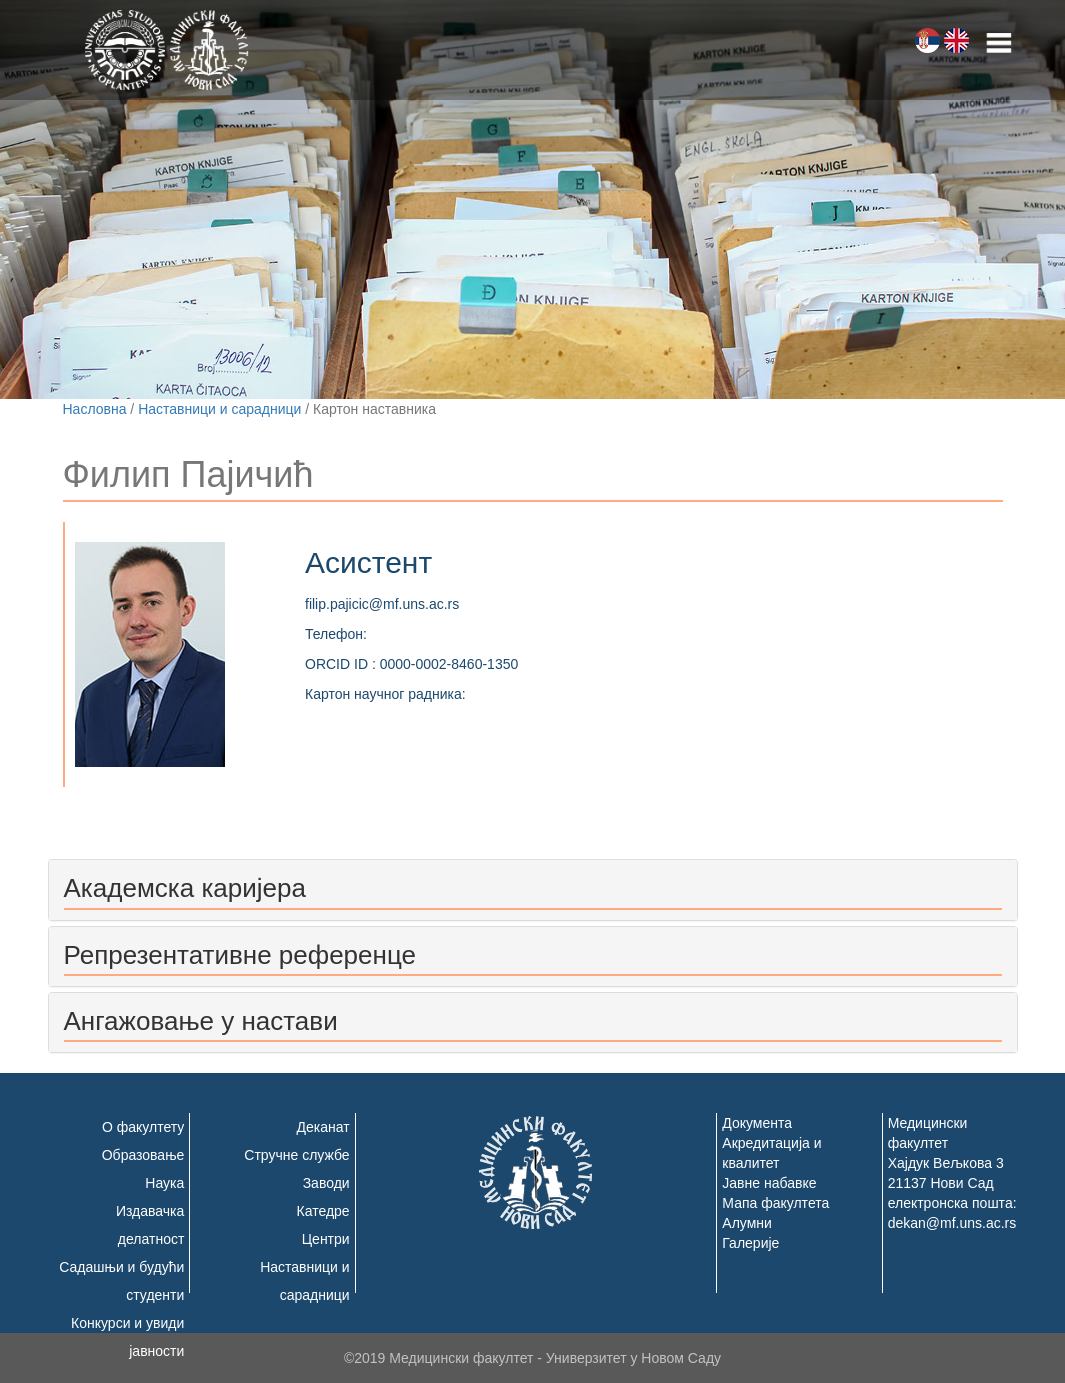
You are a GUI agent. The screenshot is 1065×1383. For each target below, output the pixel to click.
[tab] (533, 889)
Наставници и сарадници (219, 409)
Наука (164, 1183)
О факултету (143, 1127)
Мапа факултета (775, 1203)
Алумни (747, 1223)
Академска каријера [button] (185, 888)
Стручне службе (296, 1155)
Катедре (323, 1211)
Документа (757, 1123)
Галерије (750, 1243)
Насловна (95, 409)
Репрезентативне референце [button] (240, 955)
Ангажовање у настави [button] (201, 1021)
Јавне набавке (769, 1183)
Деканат (323, 1127)
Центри (326, 1239)
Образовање (143, 1155)
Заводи (326, 1183)
